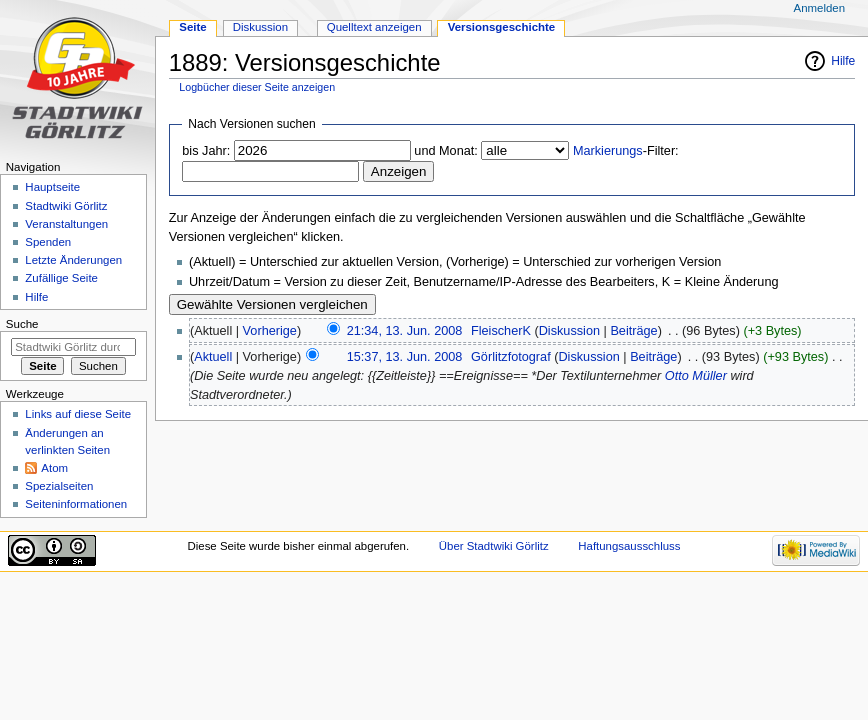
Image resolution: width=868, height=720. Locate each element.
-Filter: (626, 151)
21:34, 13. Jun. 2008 (405, 331)
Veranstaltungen (66, 224)
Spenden (48, 242)
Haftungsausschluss (629, 546)
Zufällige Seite (61, 278)
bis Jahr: (206, 151)
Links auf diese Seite (78, 414)
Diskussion (569, 331)
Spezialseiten (59, 486)
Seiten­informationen (76, 504)
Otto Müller (696, 376)
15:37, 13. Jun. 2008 (405, 357)
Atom (54, 468)
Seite (192, 27)
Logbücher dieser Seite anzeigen (257, 87)
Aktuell (213, 357)
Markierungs (608, 151)
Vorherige (270, 331)
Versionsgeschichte (502, 27)
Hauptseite (52, 187)
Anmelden (820, 8)
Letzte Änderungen (73, 260)
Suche (22, 324)
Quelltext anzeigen (374, 27)
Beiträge (633, 331)
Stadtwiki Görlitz (66, 206)
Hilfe (843, 61)
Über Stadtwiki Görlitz (494, 546)
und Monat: (445, 151)
